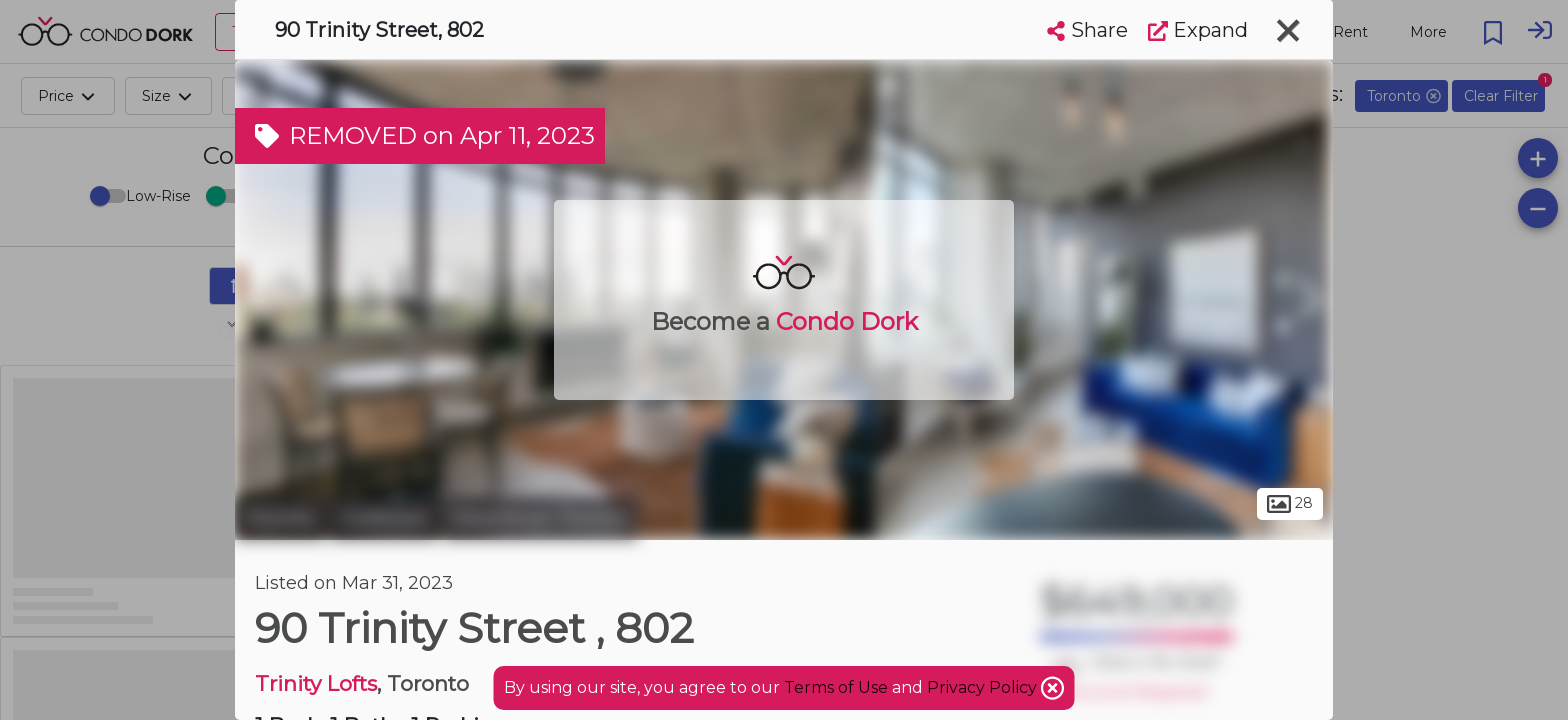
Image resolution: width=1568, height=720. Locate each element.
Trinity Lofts (316, 683)
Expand (1198, 30)
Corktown (384, 518)
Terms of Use (836, 687)
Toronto (280, 518)
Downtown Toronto (540, 518)
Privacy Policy (984, 687)
